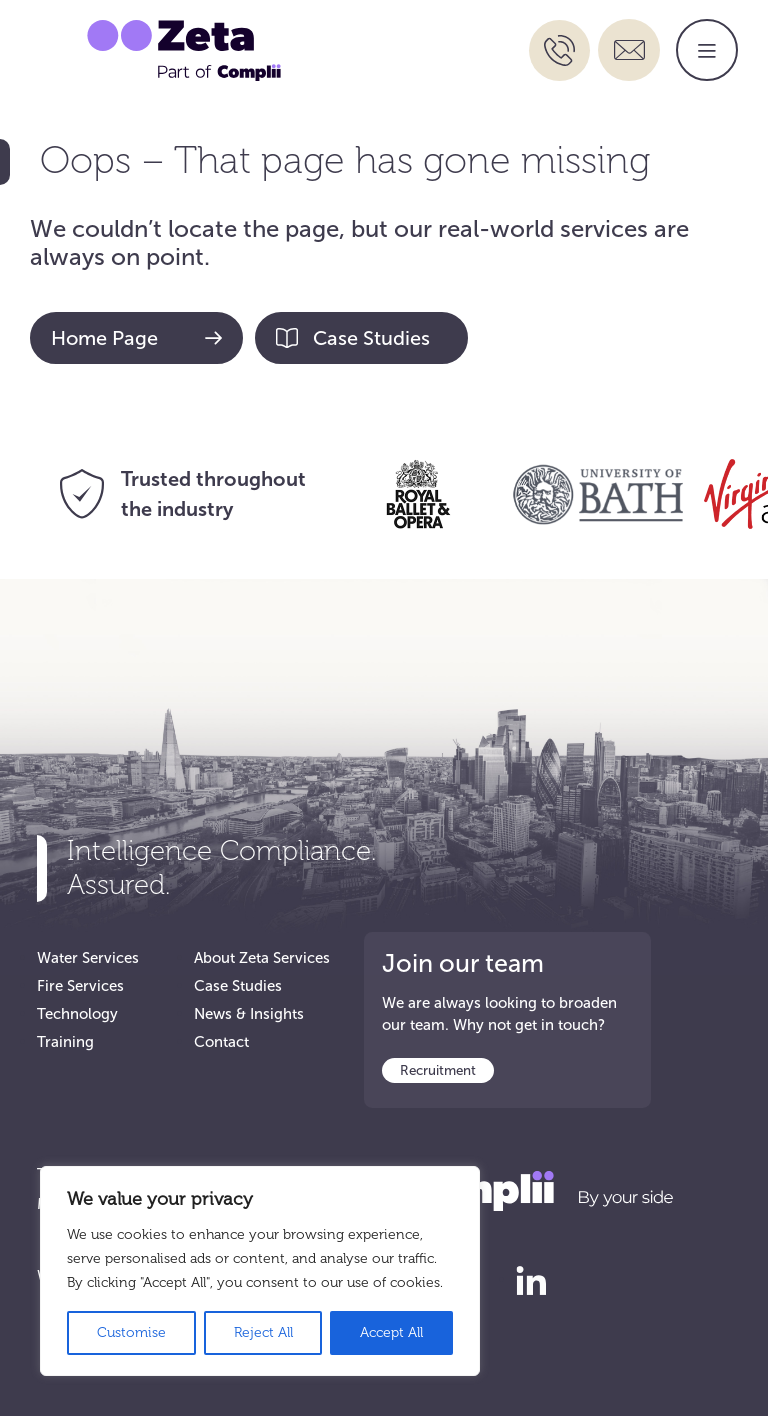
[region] (260, 1271)
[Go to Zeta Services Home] (184, 48)
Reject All (263, 1332)
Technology (77, 1014)
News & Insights (249, 1014)
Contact (221, 1042)
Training (65, 1042)
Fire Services (80, 986)
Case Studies (353, 338)
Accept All (391, 1332)
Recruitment (438, 1070)
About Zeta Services (262, 958)
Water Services (88, 958)
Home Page (136, 338)
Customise (131, 1332)
